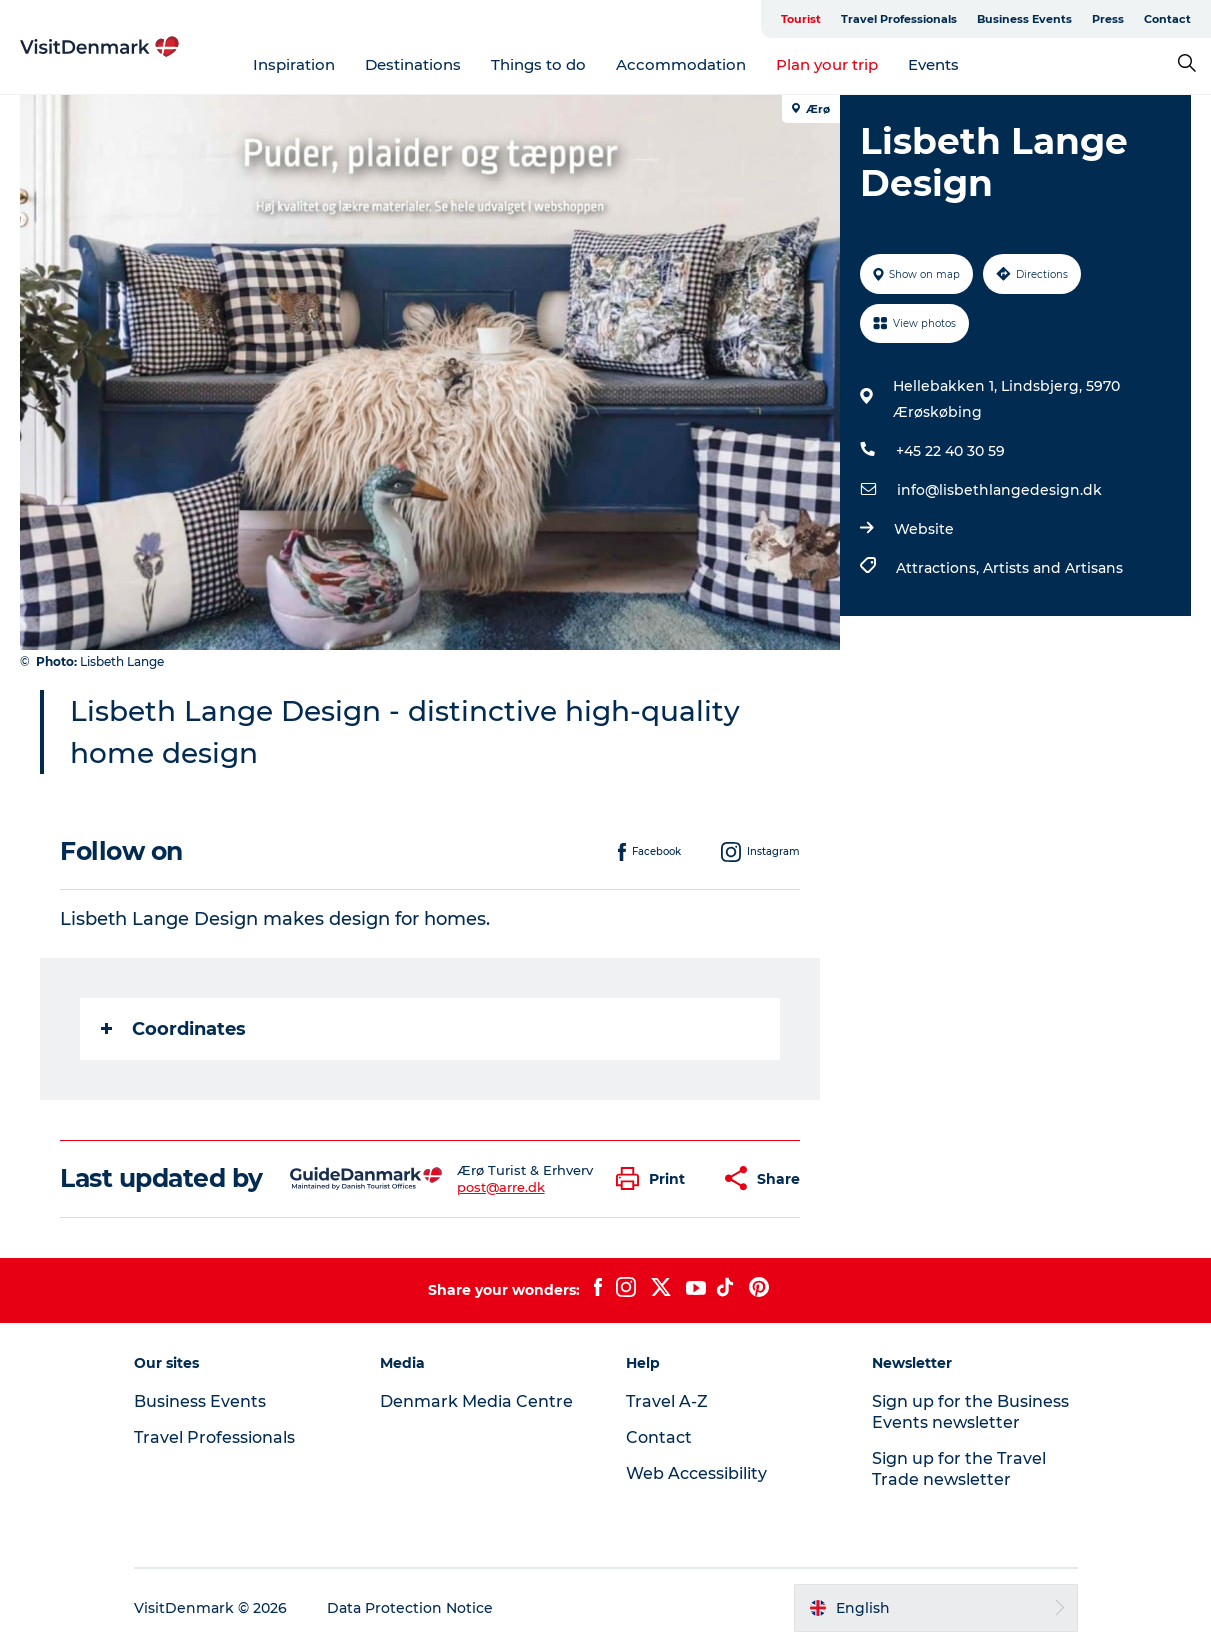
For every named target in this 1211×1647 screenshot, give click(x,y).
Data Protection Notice (410, 1608)
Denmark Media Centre (476, 1401)
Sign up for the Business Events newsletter (970, 1412)
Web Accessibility (696, 1473)
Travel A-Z (667, 1401)
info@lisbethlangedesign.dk (999, 490)
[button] (655, 1178)
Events (933, 64)
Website (924, 529)
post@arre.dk (501, 1187)
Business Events (1024, 19)
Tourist (801, 19)
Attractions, (939, 568)
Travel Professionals (899, 19)
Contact (1167, 19)
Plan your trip (827, 64)
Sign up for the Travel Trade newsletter (959, 1469)
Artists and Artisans (1053, 568)
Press (1108, 19)
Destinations (413, 64)
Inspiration (294, 64)
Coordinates (173, 1029)
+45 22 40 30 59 (950, 451)
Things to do (538, 64)
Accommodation (681, 64)
